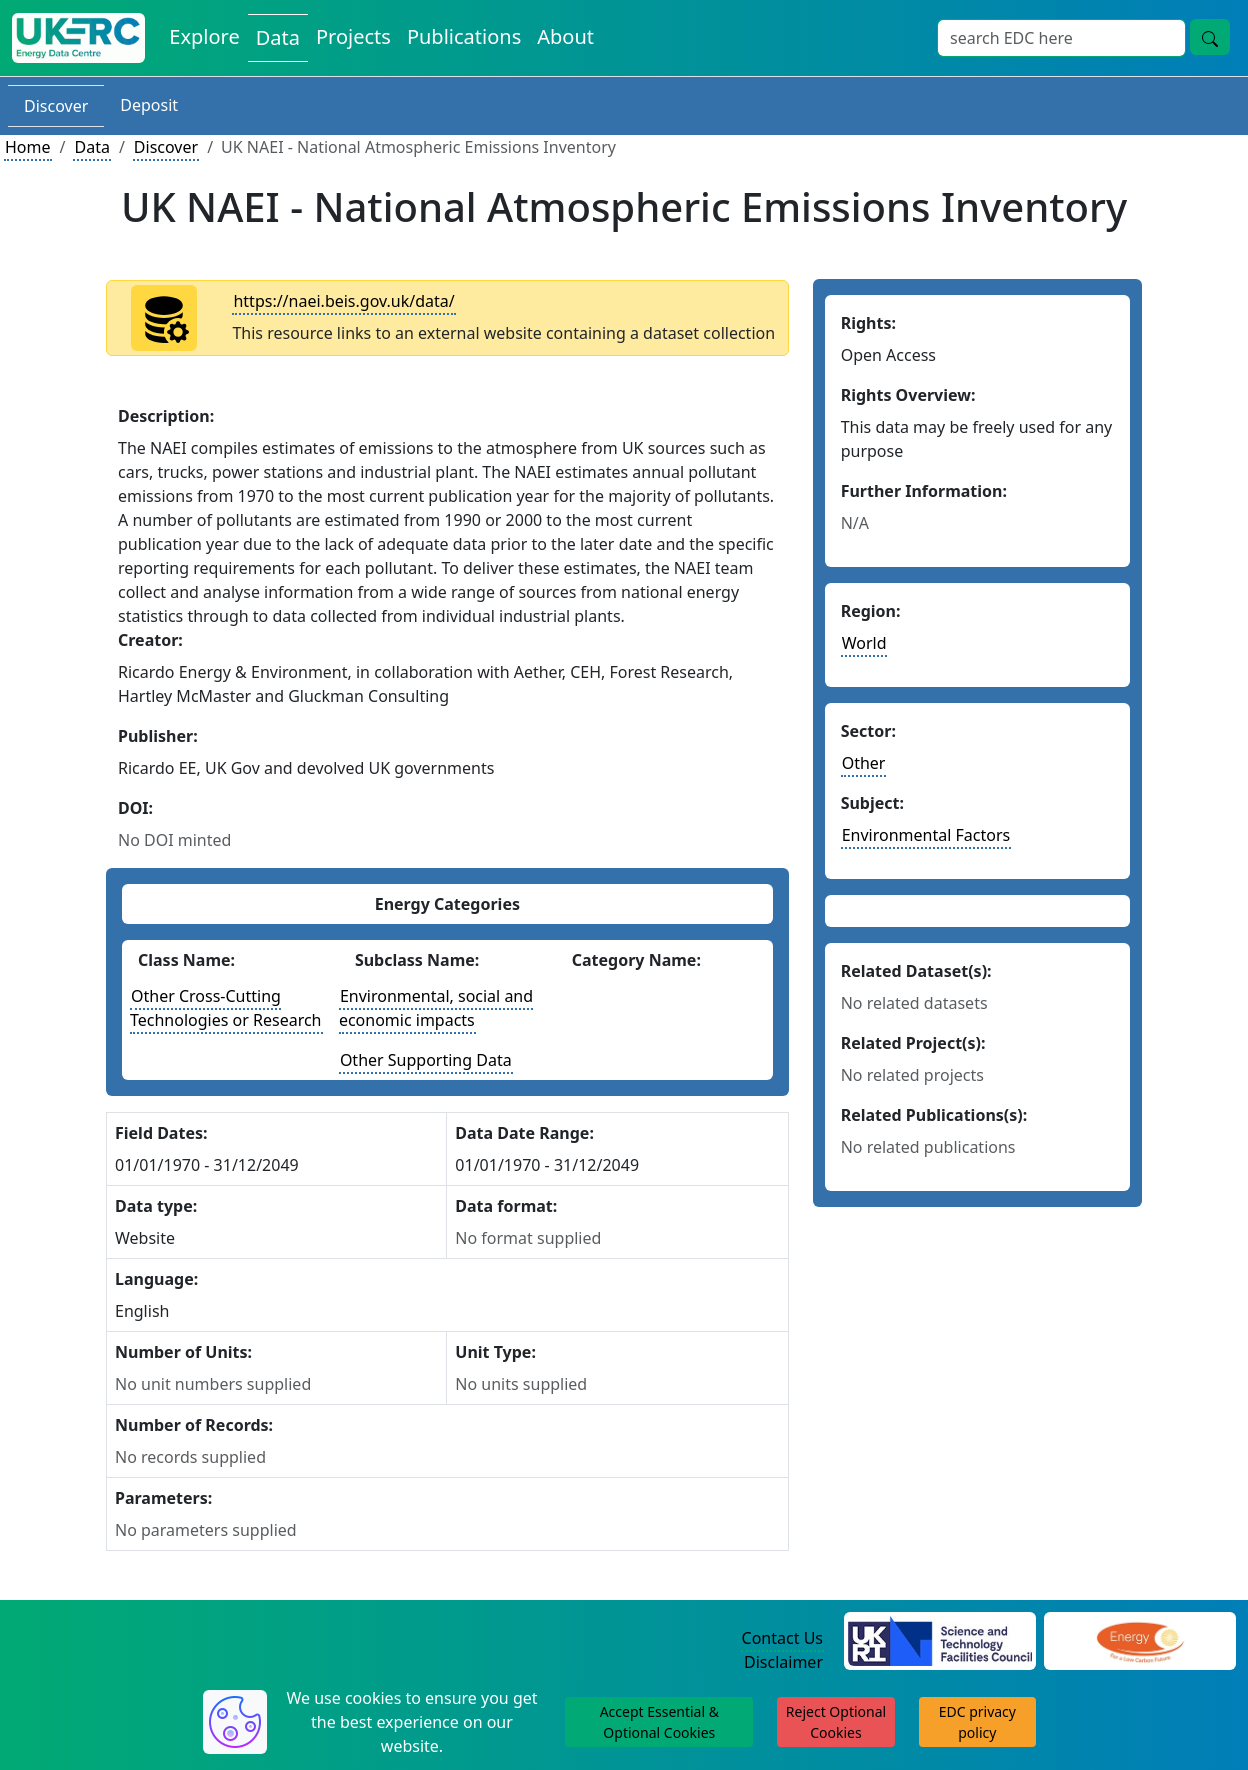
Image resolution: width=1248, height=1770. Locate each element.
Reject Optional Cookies (836, 1722)
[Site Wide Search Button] (1210, 37)
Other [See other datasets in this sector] (864, 763)
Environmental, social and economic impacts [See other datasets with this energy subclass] (436, 1008)
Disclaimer (783, 1662)
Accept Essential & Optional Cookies (659, 1722)
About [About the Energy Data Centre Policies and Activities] (565, 36)
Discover (56, 106)
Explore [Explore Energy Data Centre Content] (204, 36)
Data (91, 147)
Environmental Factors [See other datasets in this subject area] (926, 835)
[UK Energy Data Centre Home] (78, 38)
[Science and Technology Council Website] (940, 1639)
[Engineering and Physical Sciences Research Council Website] (1139, 1639)
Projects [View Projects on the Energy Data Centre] (353, 36)
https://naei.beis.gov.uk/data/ (343, 301)
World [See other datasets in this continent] (864, 643)
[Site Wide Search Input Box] (1061, 38)
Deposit (149, 105)
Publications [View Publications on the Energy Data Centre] (464, 36)
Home (28, 147)
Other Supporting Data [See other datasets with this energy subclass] (426, 1060)
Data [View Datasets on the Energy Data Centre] (278, 37)
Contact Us (782, 1638)
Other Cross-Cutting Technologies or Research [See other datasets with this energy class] (226, 1008)
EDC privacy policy (977, 1722)
